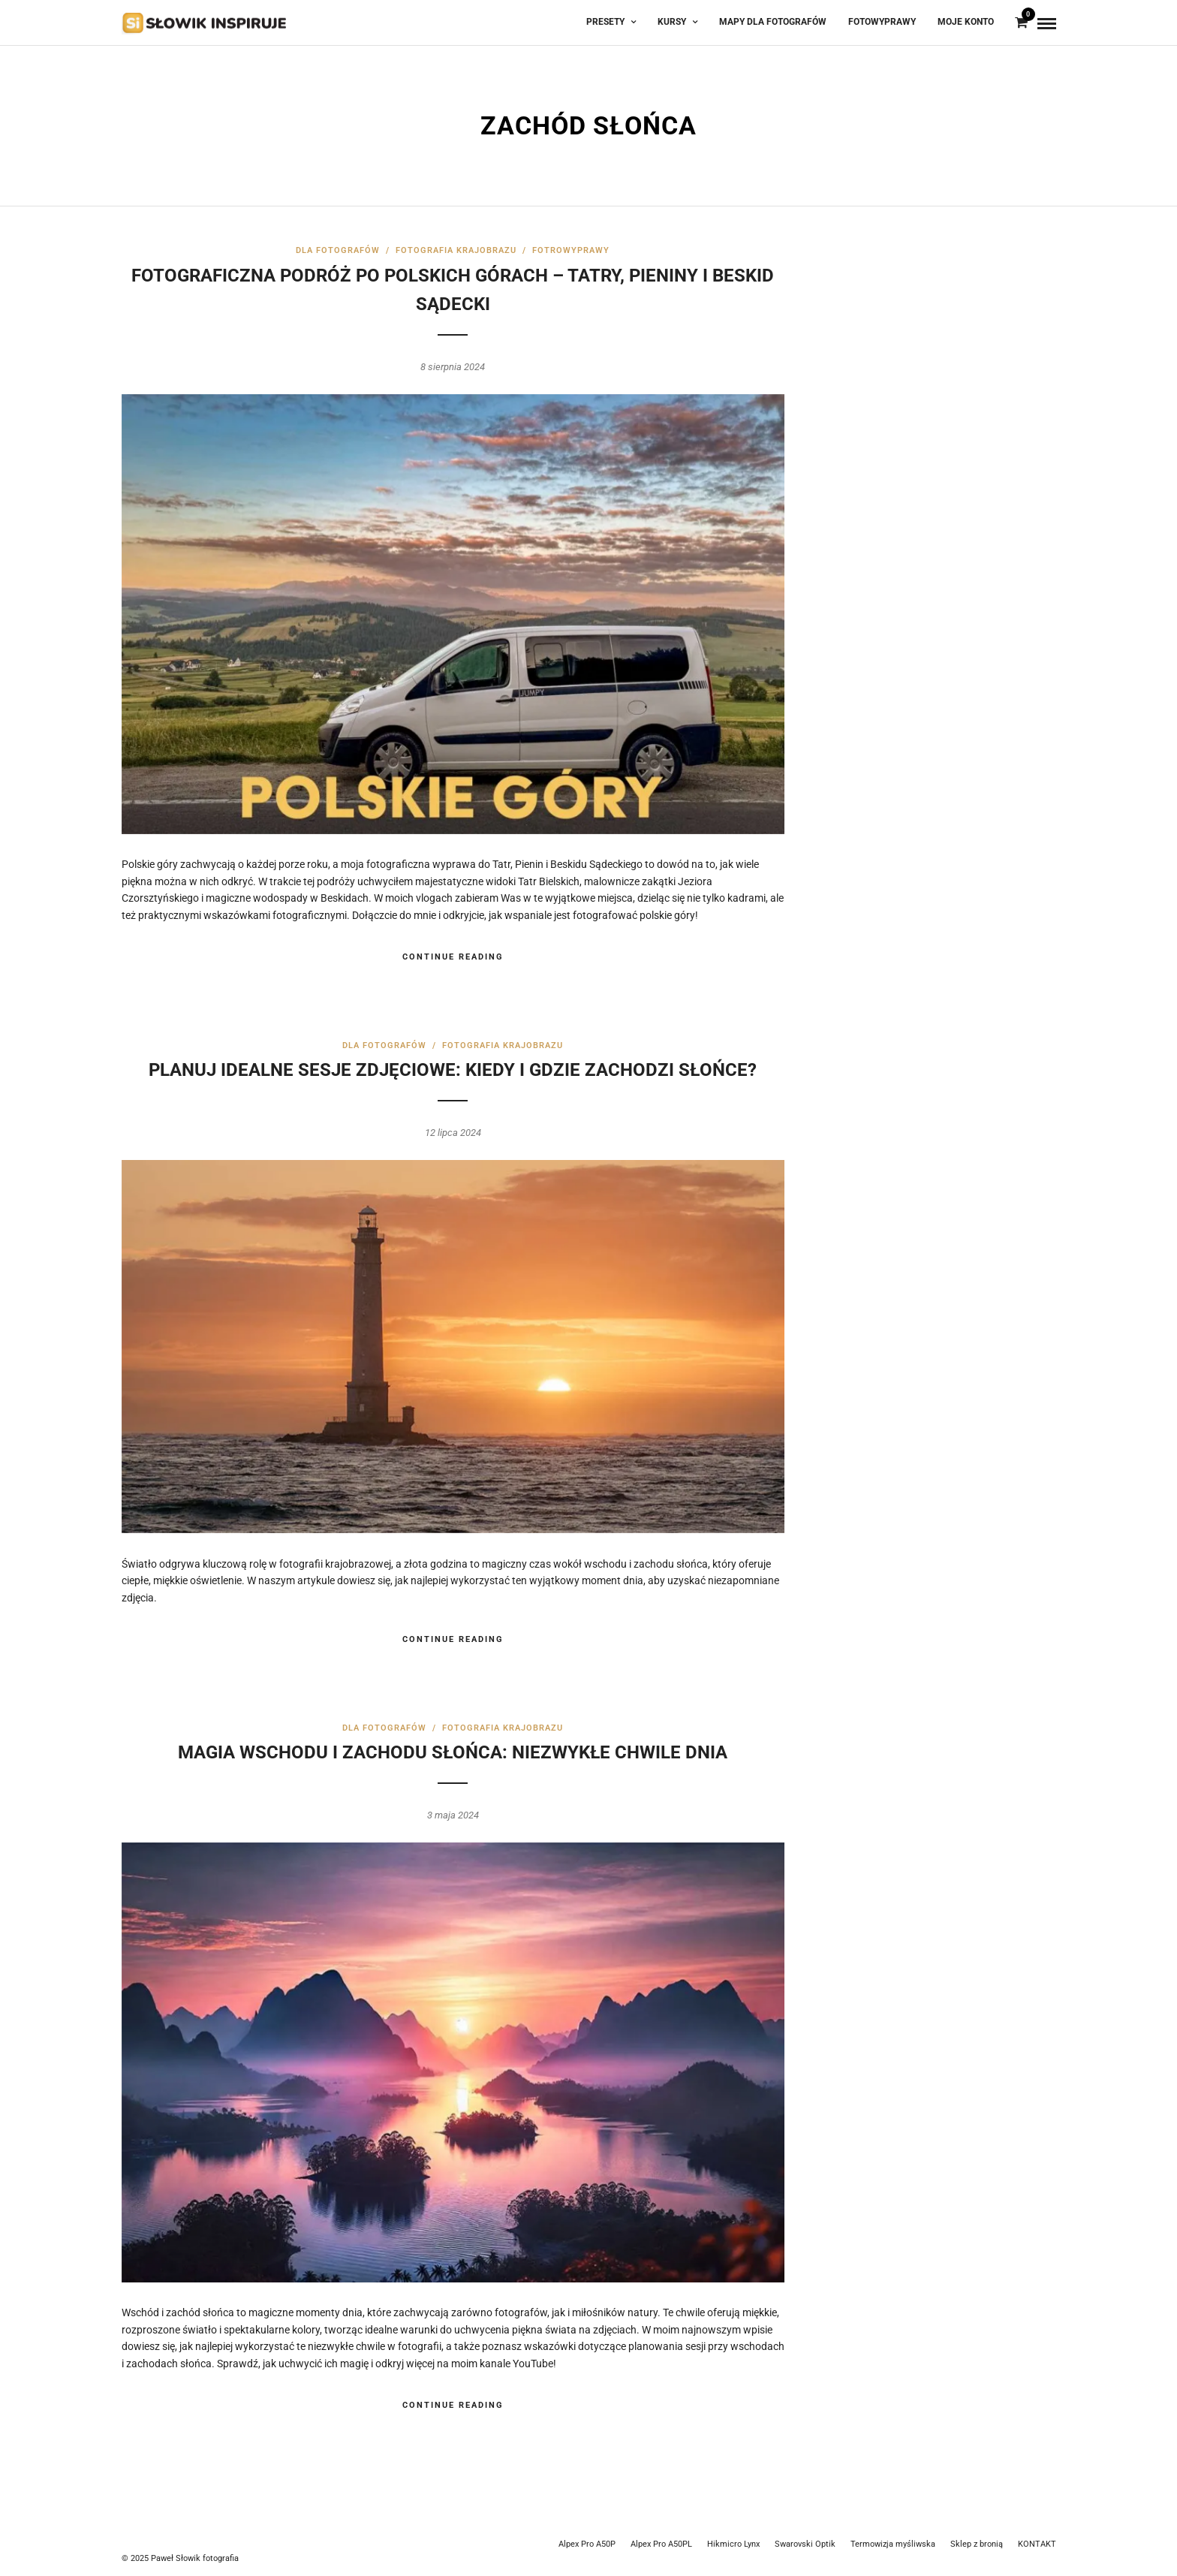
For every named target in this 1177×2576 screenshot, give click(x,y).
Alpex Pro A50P (587, 2544)
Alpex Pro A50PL (661, 2544)
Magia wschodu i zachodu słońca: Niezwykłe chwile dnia (452, 1752)
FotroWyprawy (571, 250)
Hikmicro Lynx (733, 2544)
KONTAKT (1037, 2544)
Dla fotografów (338, 250)
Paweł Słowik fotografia (195, 2558)
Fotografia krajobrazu (456, 250)
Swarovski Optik (805, 2544)
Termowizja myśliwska (892, 2544)
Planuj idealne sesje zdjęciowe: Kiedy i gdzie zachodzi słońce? (453, 1069)
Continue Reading (453, 957)
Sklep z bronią (976, 2544)
